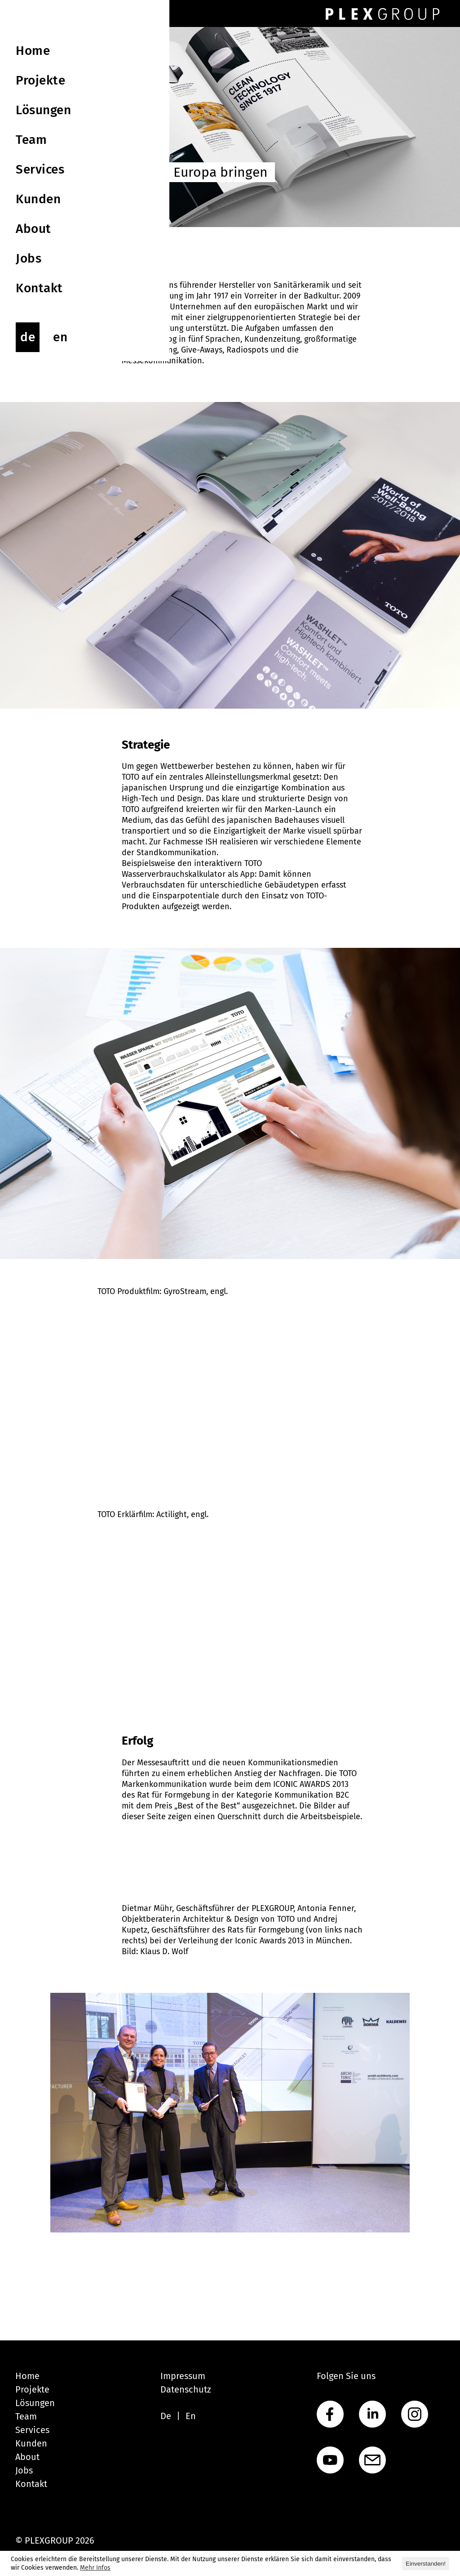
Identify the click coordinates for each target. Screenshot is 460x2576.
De (165, 2416)
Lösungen (35, 2402)
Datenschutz (185, 2389)
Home (27, 2376)
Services (32, 2429)
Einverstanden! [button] (426, 2563)
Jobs (24, 2470)
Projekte (32, 2389)
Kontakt (31, 2483)
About (27, 2456)
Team (26, 2416)
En (191, 2416)
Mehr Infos (95, 2568)
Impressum (182, 2376)
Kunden (31, 2443)
